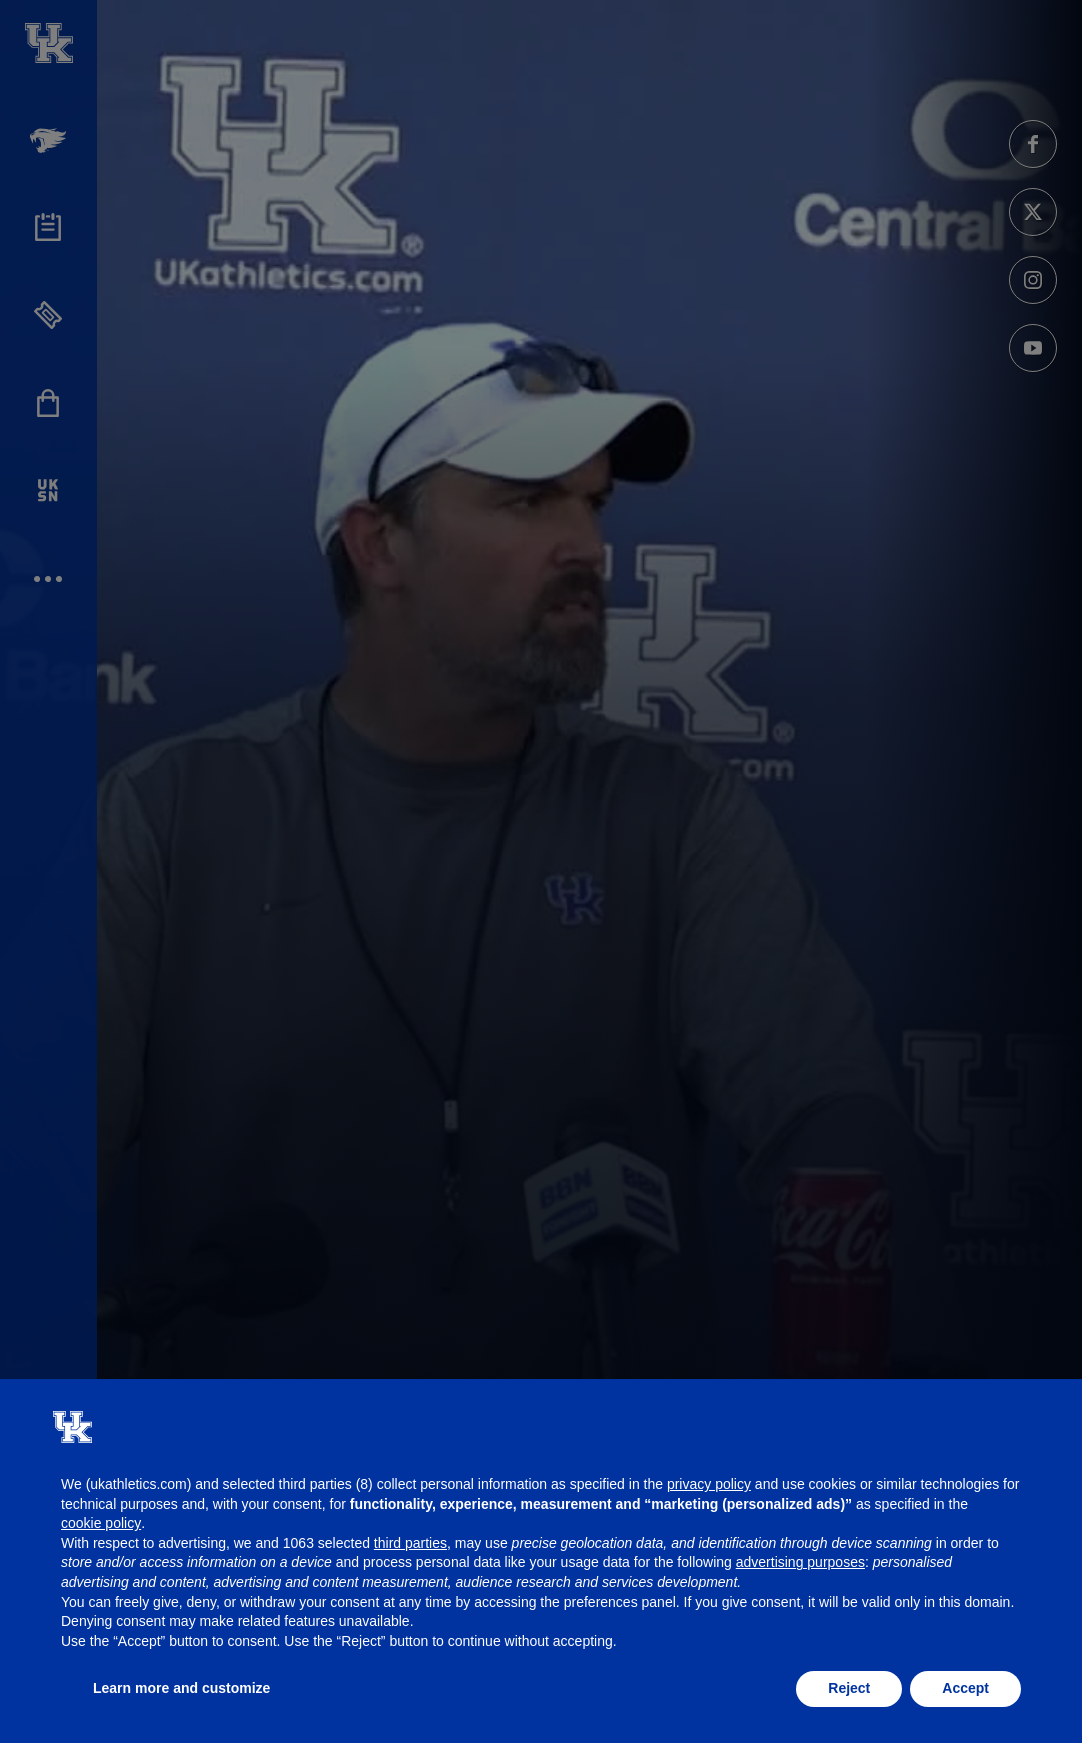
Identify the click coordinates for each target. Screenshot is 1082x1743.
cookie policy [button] (101, 1523)
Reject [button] (849, 1688)
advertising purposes (800, 1562)
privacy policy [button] (709, 1484)
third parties (410, 1543)
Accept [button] (965, 1688)
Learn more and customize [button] (181, 1688)
